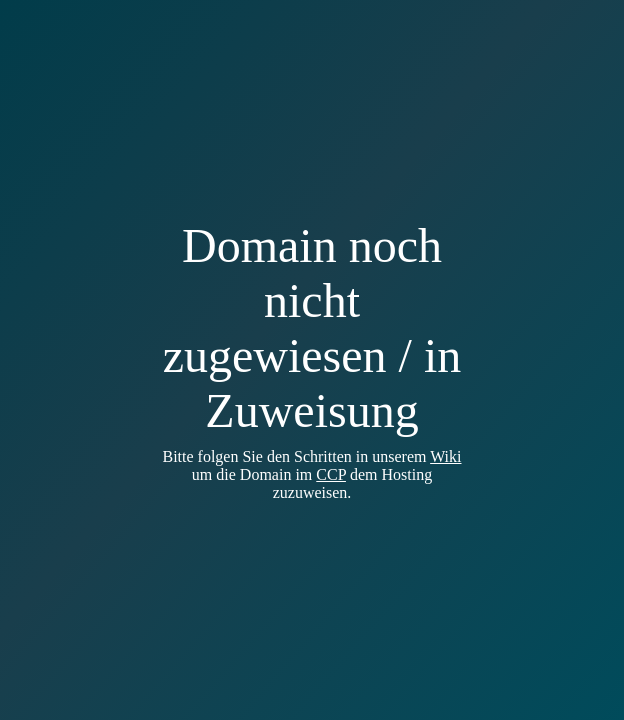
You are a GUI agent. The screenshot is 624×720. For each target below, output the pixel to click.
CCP (331, 474)
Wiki (445, 456)
